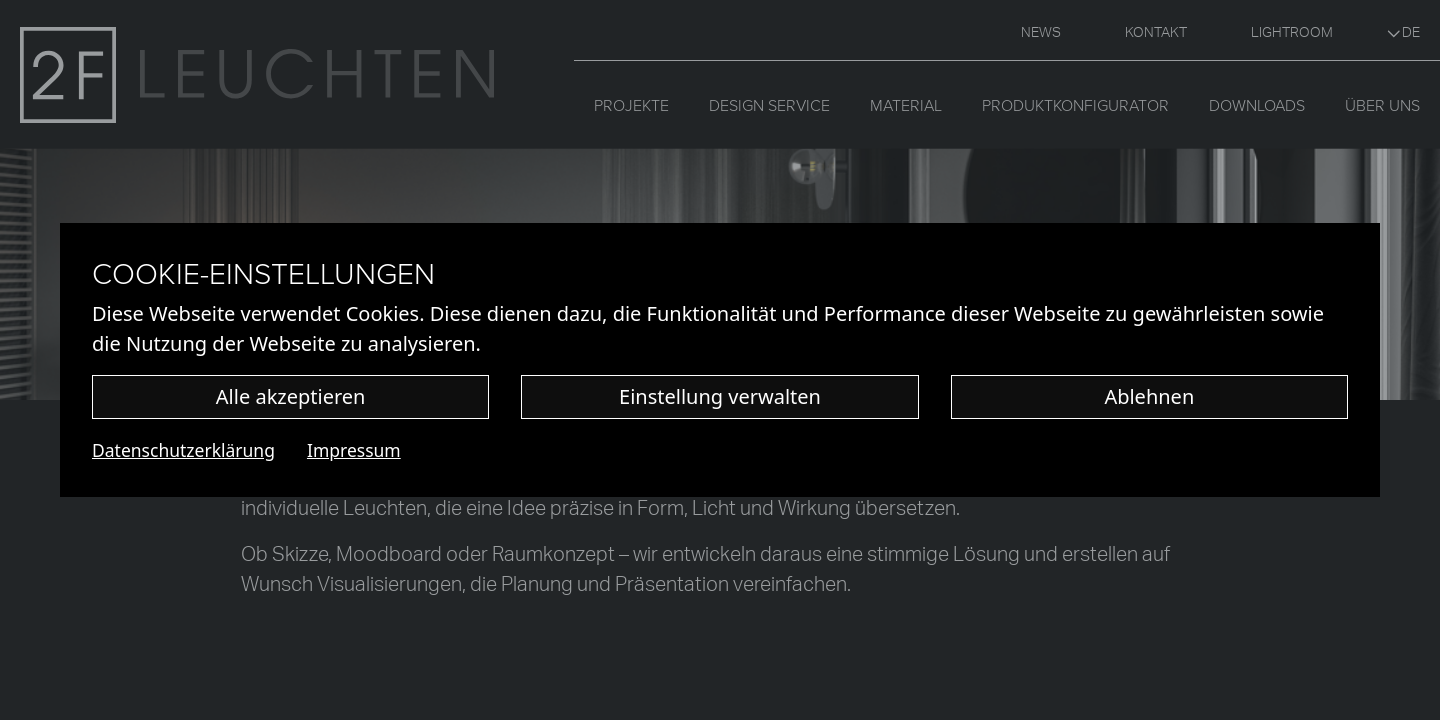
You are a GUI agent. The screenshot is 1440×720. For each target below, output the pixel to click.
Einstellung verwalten (720, 396)
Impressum (354, 450)
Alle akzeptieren (291, 396)
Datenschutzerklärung (183, 450)
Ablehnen (1149, 396)
